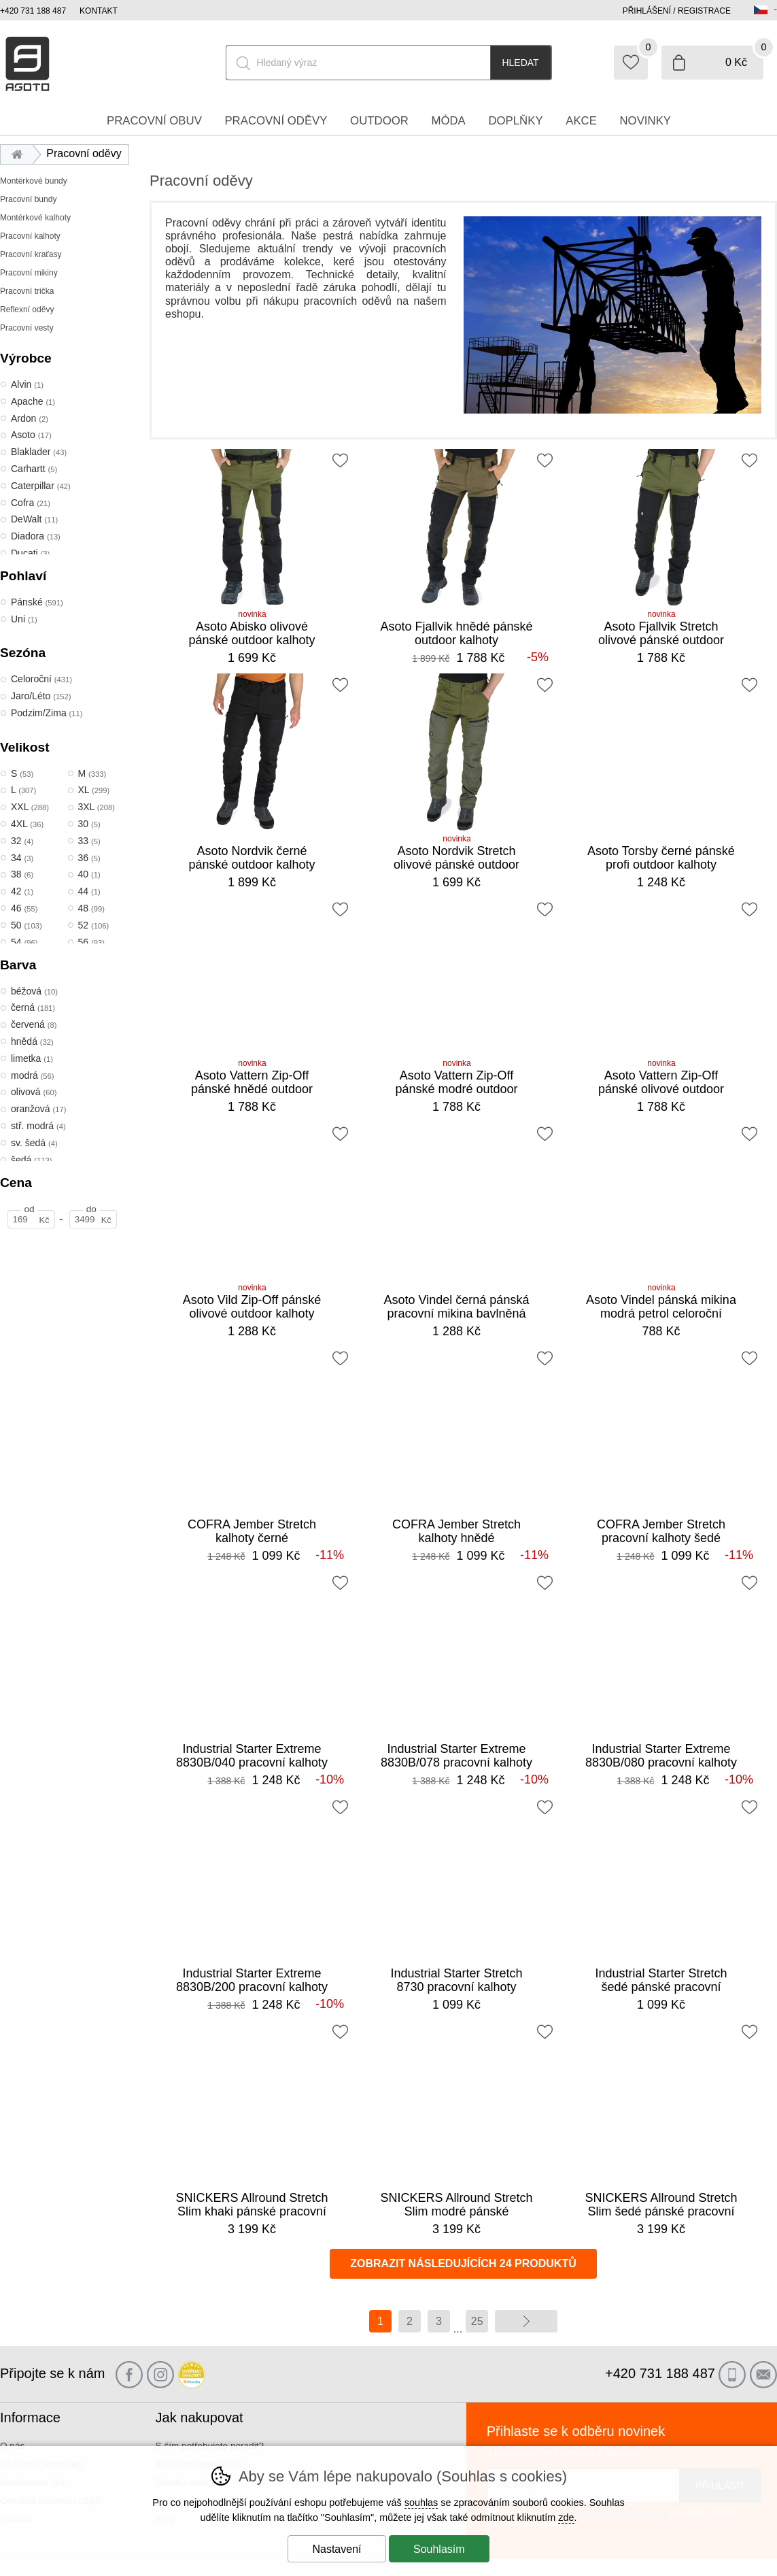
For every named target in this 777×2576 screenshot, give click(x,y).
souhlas (421, 2502)
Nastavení (336, 2549)
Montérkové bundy (33, 181)
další (526, 2321)
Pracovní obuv (154, 120)
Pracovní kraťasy (31, 254)
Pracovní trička (27, 291)
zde (566, 2517)
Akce (581, 120)
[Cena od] (31, 1219)
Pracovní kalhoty (30, 236)
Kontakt (99, 11)
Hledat (520, 62)
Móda (448, 120)
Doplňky (515, 120)
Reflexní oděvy (27, 309)
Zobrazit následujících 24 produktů (463, 2263)
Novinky (646, 120)
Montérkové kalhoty (35, 217)
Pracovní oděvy (275, 120)
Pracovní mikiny (29, 273)
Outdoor (379, 120)
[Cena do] (93, 1219)
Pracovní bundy (28, 199)
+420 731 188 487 (33, 11)
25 (477, 2321)
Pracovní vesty (27, 328)
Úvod (20, 153)
